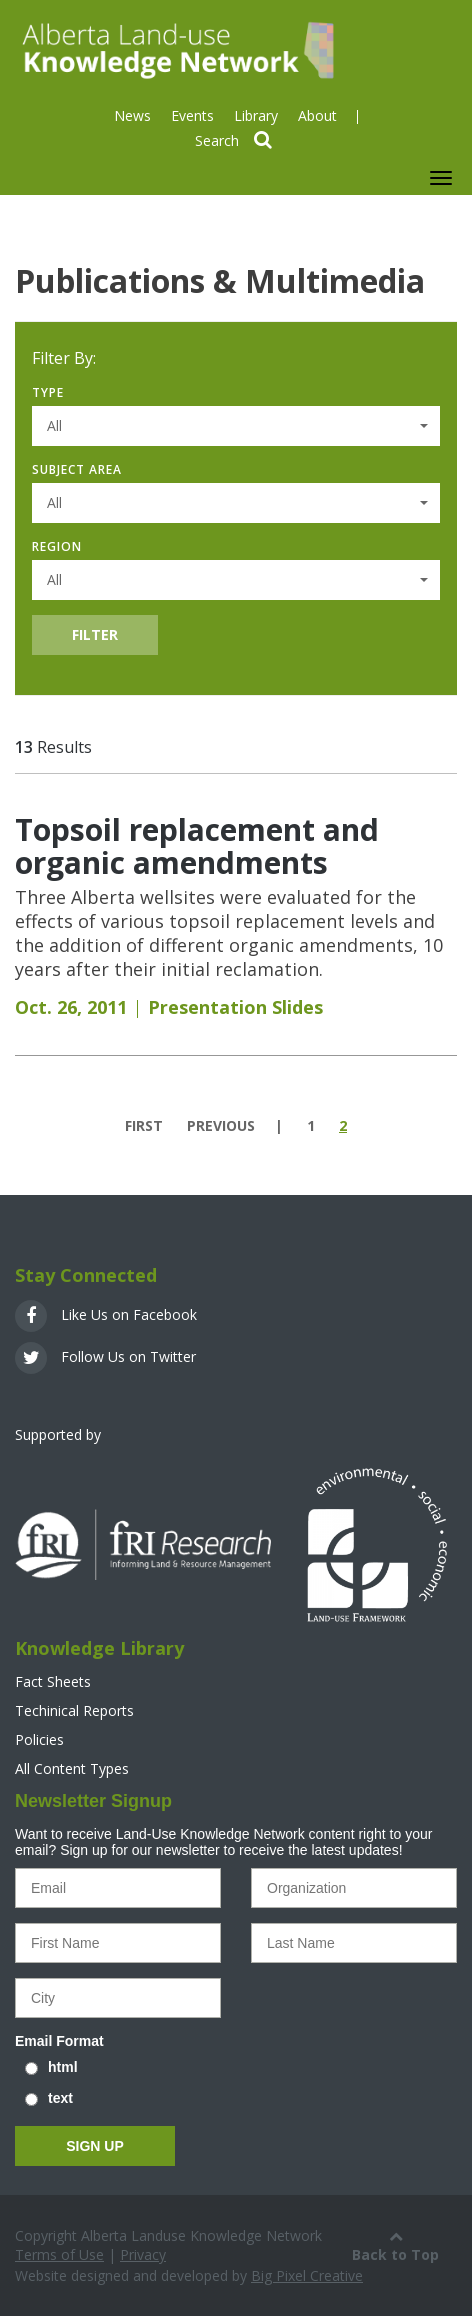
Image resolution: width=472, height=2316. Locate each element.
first (144, 1125)
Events (192, 115)
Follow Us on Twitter (105, 1356)
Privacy (143, 2254)
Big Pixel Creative (307, 2275)
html (63, 2067)
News (132, 115)
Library (256, 115)
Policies (39, 1739)
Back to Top (395, 2245)
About (317, 115)
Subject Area (77, 469)
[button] (236, 426)
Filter (95, 634)
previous (221, 1125)
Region (57, 546)
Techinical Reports (74, 1710)
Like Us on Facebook (106, 1314)
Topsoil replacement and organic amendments (197, 846)
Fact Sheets (53, 1681)
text (60, 2098)
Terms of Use (59, 2254)
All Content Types (72, 1768)
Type (48, 392)
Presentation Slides (235, 1007)
